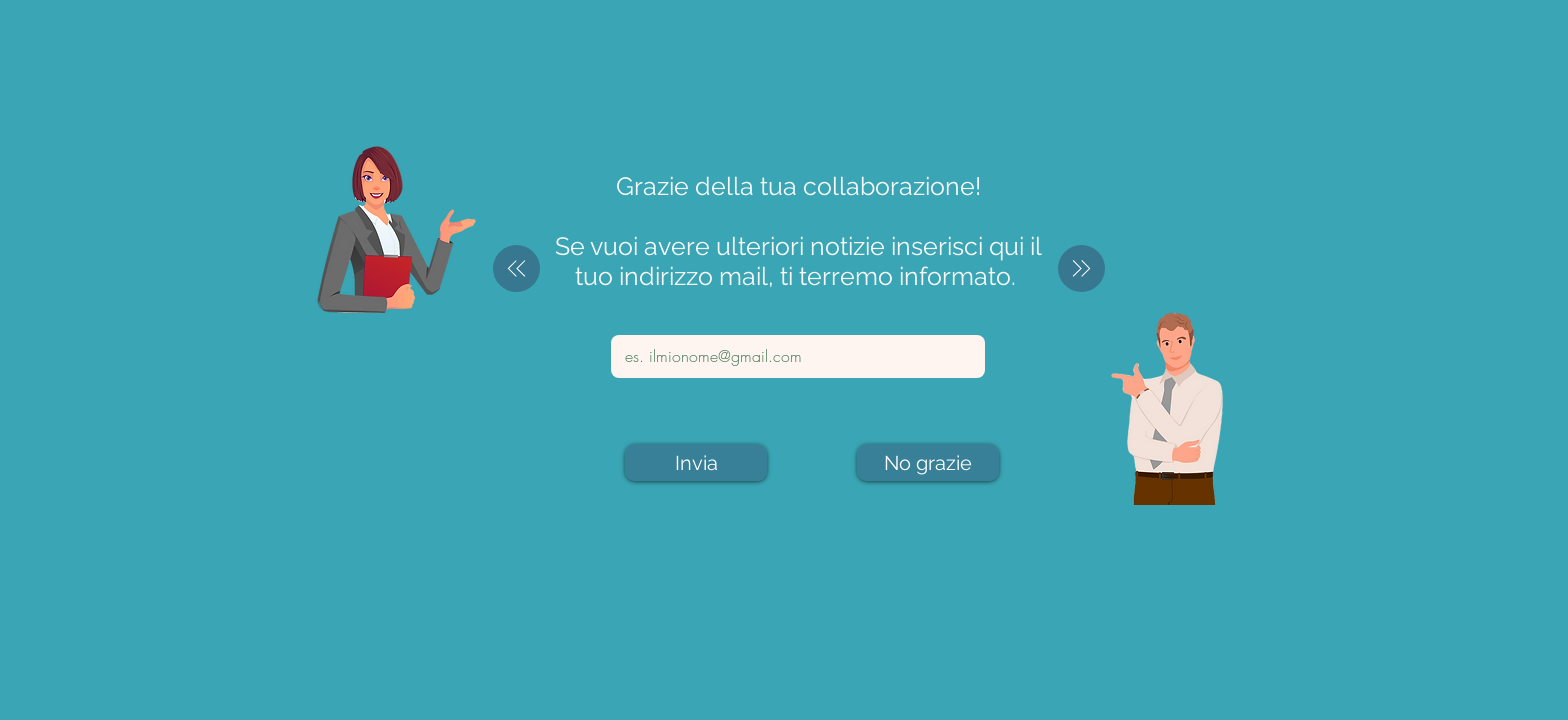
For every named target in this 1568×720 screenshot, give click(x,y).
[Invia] (696, 462)
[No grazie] (928, 462)
